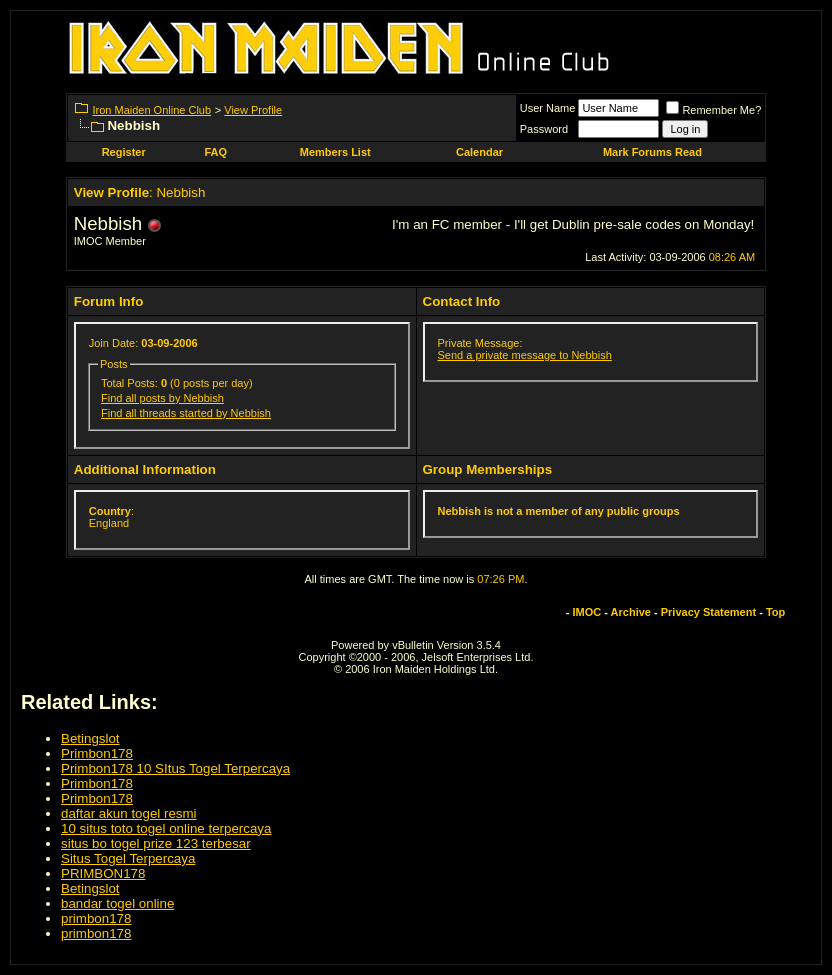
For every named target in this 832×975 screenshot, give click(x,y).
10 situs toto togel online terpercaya (166, 828)
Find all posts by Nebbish (162, 398)
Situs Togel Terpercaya (128, 858)
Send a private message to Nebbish (525, 355)
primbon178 (96, 918)
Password (544, 129)
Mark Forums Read (652, 152)
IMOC (586, 612)
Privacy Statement (708, 612)
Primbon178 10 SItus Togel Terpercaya (175, 768)
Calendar (479, 152)
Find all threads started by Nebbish (186, 413)
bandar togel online (117, 903)
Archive (631, 612)
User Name (548, 108)
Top (775, 612)
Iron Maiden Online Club (151, 110)
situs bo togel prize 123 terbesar (156, 843)
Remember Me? (713, 110)
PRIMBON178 (103, 873)
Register (124, 152)
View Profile (253, 110)
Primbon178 (97, 753)
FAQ (215, 152)
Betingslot (90, 738)
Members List (335, 152)
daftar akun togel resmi (129, 813)
